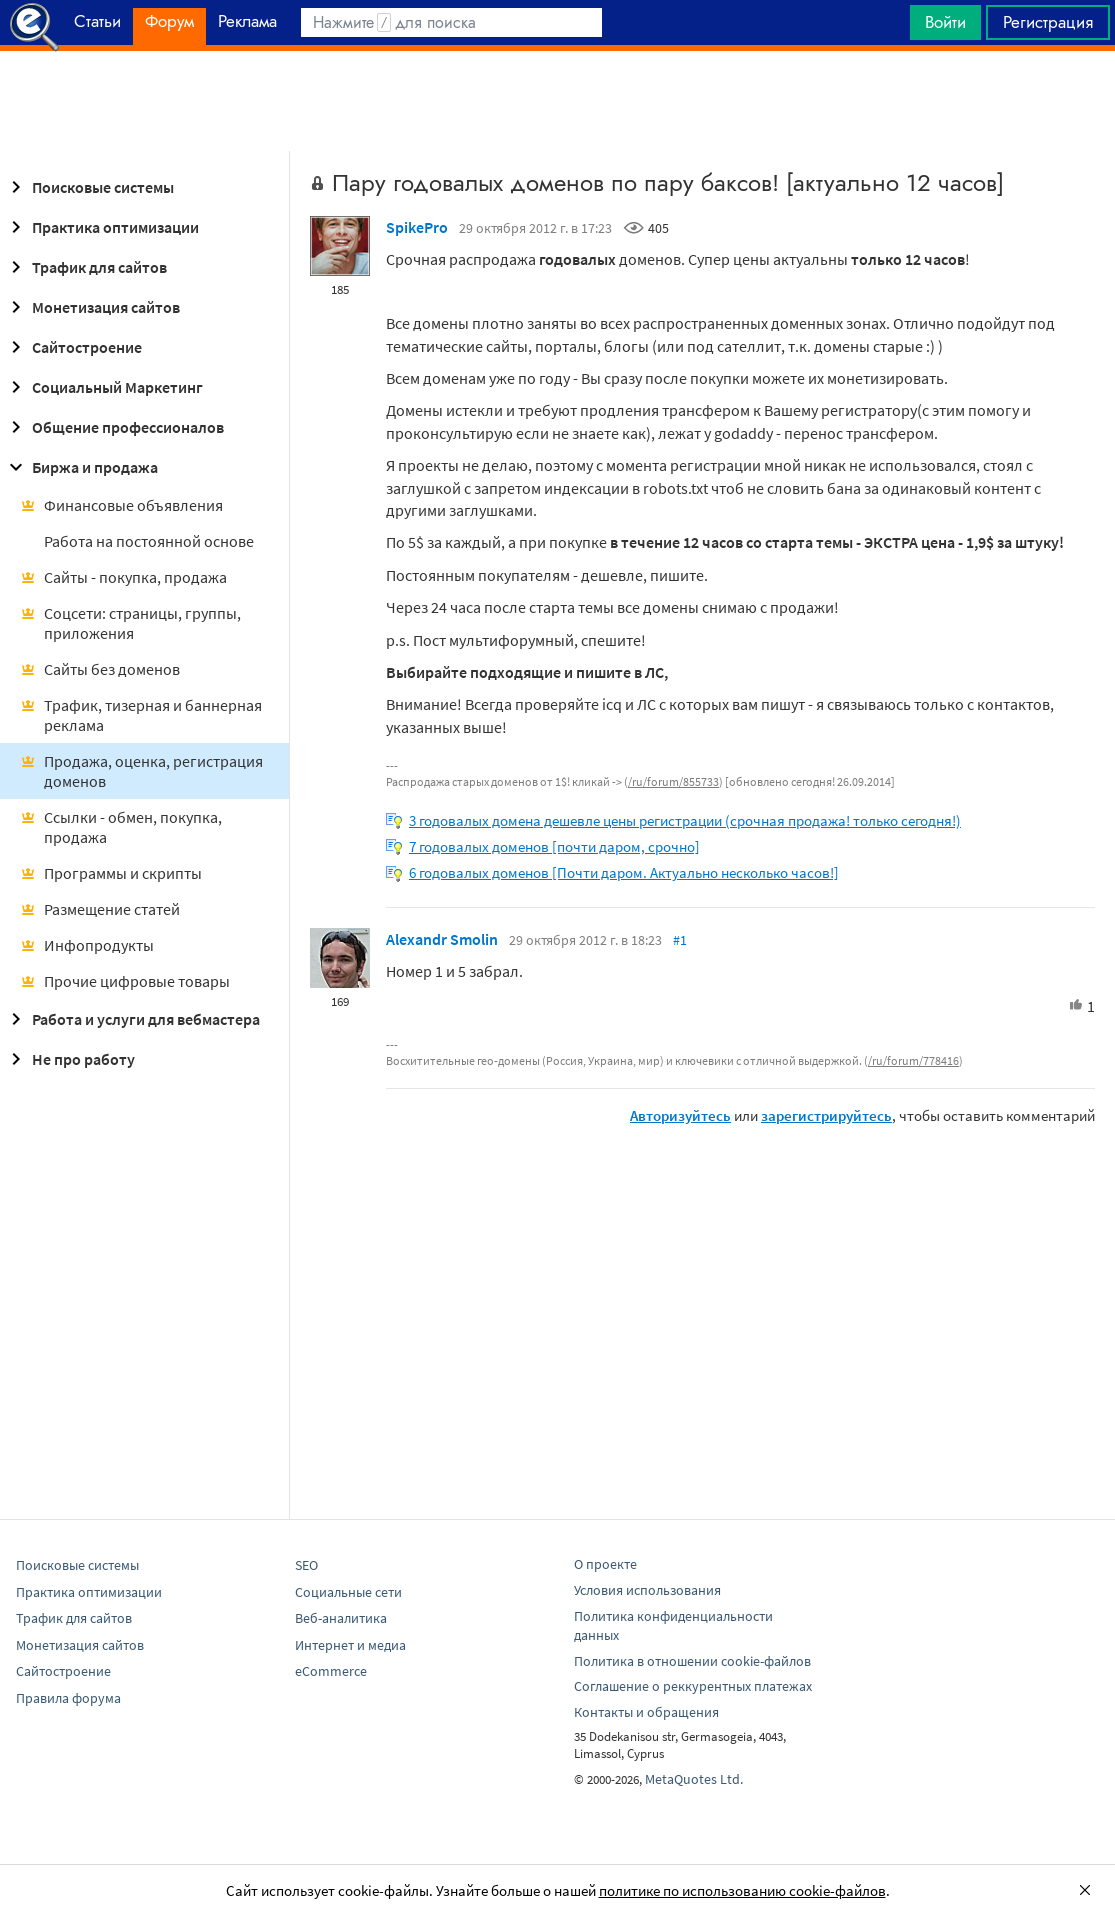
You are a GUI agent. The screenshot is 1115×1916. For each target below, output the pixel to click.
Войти (945, 22)
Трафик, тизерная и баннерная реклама (141, 715)
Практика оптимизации (101, 227)
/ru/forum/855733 (673, 781)
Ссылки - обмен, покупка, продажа (121, 827)
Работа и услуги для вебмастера (132, 1019)
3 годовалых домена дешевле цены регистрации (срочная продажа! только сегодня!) (685, 820)
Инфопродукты (87, 945)
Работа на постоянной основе (149, 541)
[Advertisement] (557, 101)
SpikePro (417, 227)
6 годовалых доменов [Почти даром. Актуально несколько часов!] (624, 872)
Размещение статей (100, 909)
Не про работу (69, 1059)
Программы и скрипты (111, 873)
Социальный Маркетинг (103, 387)
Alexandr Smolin (442, 939)
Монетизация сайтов (92, 307)
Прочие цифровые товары (125, 981)
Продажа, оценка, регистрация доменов (141, 771)
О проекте (605, 1564)
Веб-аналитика (341, 1618)
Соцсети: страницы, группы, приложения (130, 623)
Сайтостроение (73, 347)
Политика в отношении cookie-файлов (692, 1661)
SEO (306, 1565)
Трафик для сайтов (85, 267)
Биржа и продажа (81, 467)
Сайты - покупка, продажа (123, 577)
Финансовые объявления (121, 505)
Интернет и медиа (350, 1645)
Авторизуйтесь (680, 1115)
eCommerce (331, 1671)
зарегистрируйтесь (826, 1115)
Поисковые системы (89, 187)
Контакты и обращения (646, 1712)
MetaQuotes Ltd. (694, 1779)
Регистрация (1048, 22)
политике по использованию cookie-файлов (742, 1890)
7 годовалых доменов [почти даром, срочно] (554, 846)
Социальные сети (348, 1592)
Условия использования (647, 1590)
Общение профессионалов (114, 427)
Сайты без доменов (100, 669)
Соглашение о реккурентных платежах (693, 1686)
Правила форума (68, 1698)
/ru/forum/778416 (913, 1060)
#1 (680, 940)
